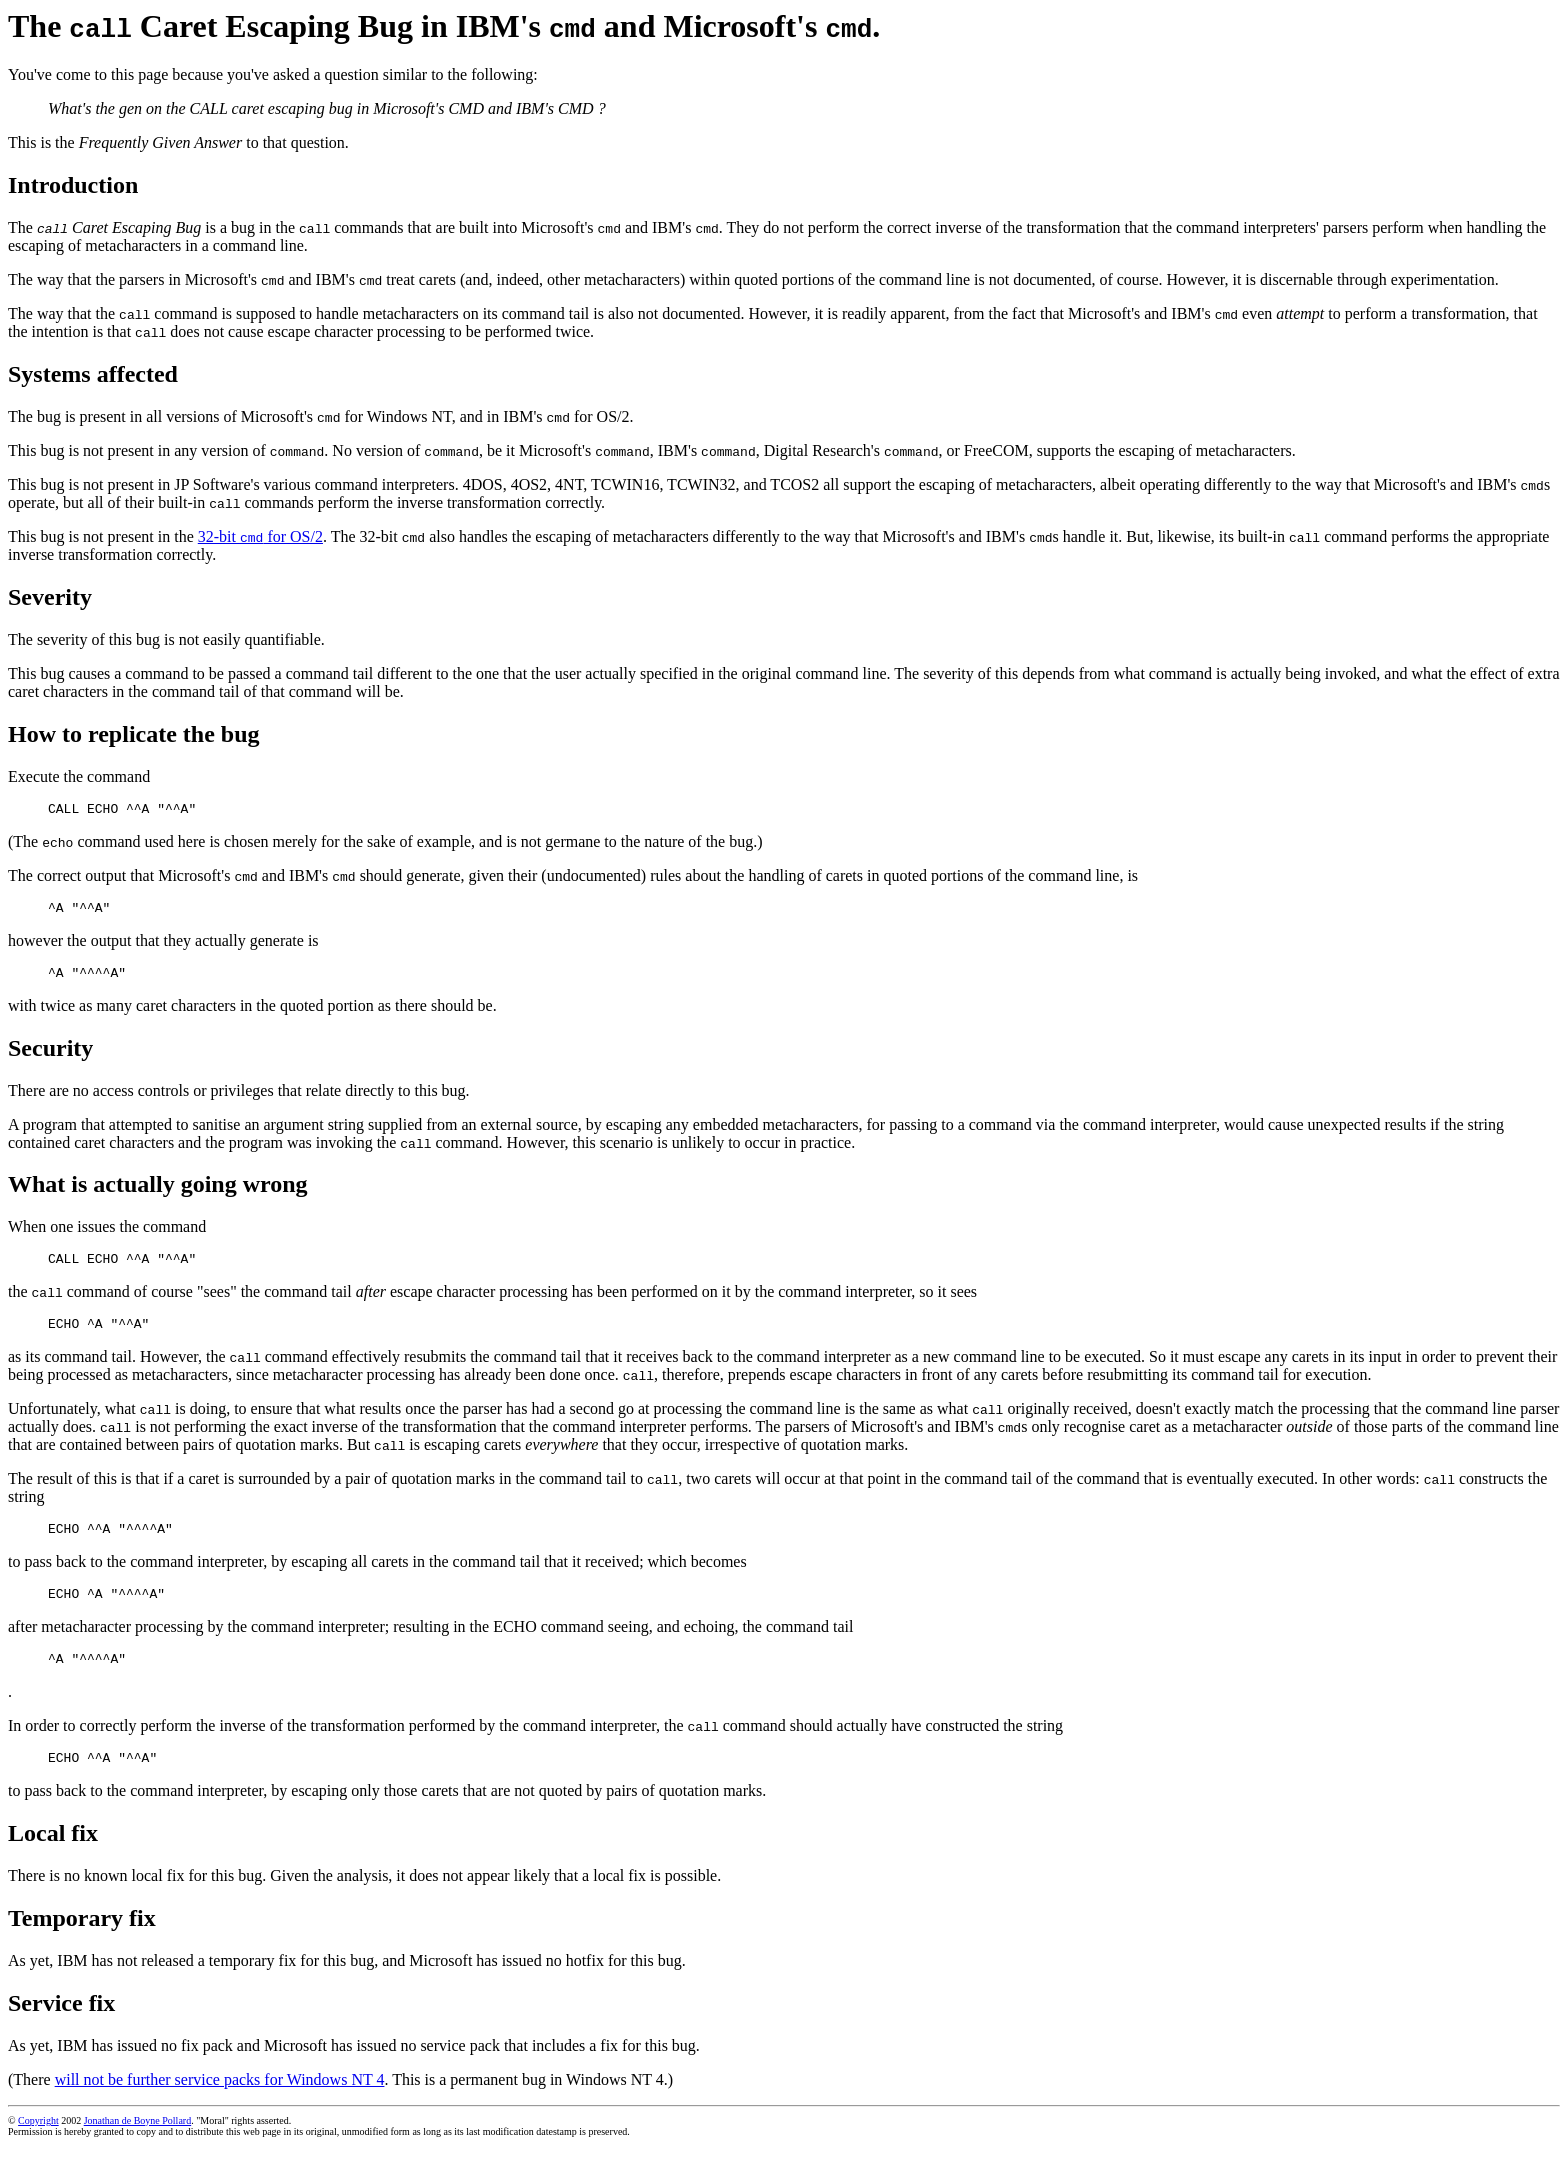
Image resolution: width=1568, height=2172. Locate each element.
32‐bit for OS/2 (260, 536)
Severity (50, 597)
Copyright (38, 2147)
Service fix (61, 2030)
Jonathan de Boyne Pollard (137, 2147)
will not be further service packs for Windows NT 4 (220, 2106)
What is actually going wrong (158, 1193)
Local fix (53, 1860)
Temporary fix (82, 1945)
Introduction (73, 185)
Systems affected (93, 374)
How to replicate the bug (134, 734)
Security (50, 1057)
